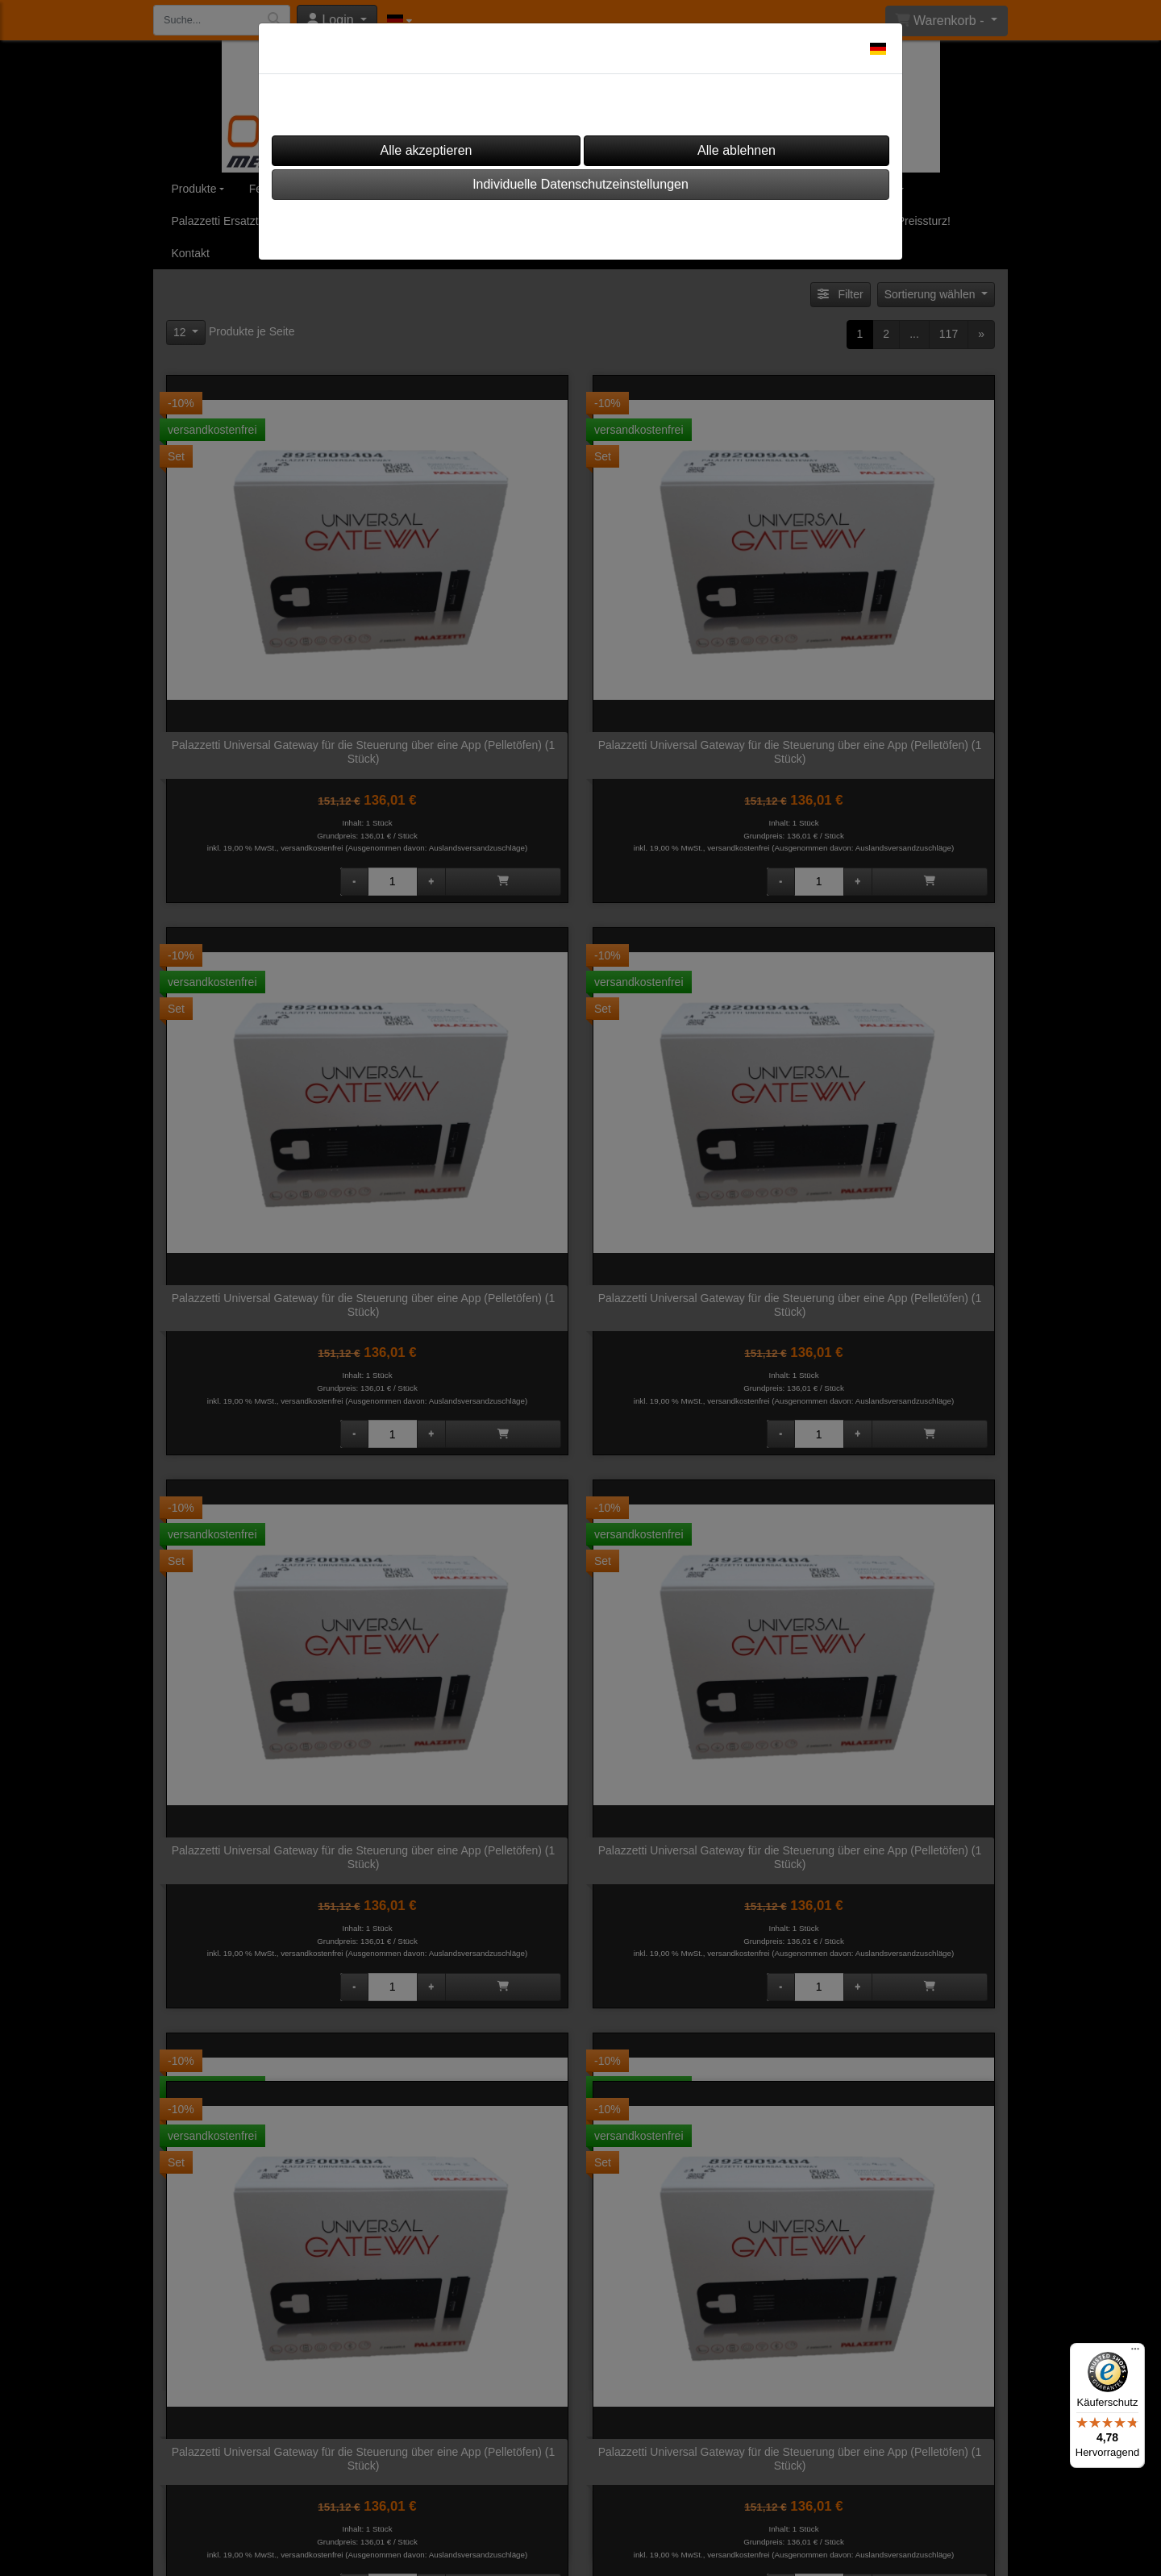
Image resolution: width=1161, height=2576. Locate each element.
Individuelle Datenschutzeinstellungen (580, 184)
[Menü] (1135, 2352)
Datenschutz (625, 224)
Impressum (532, 224)
